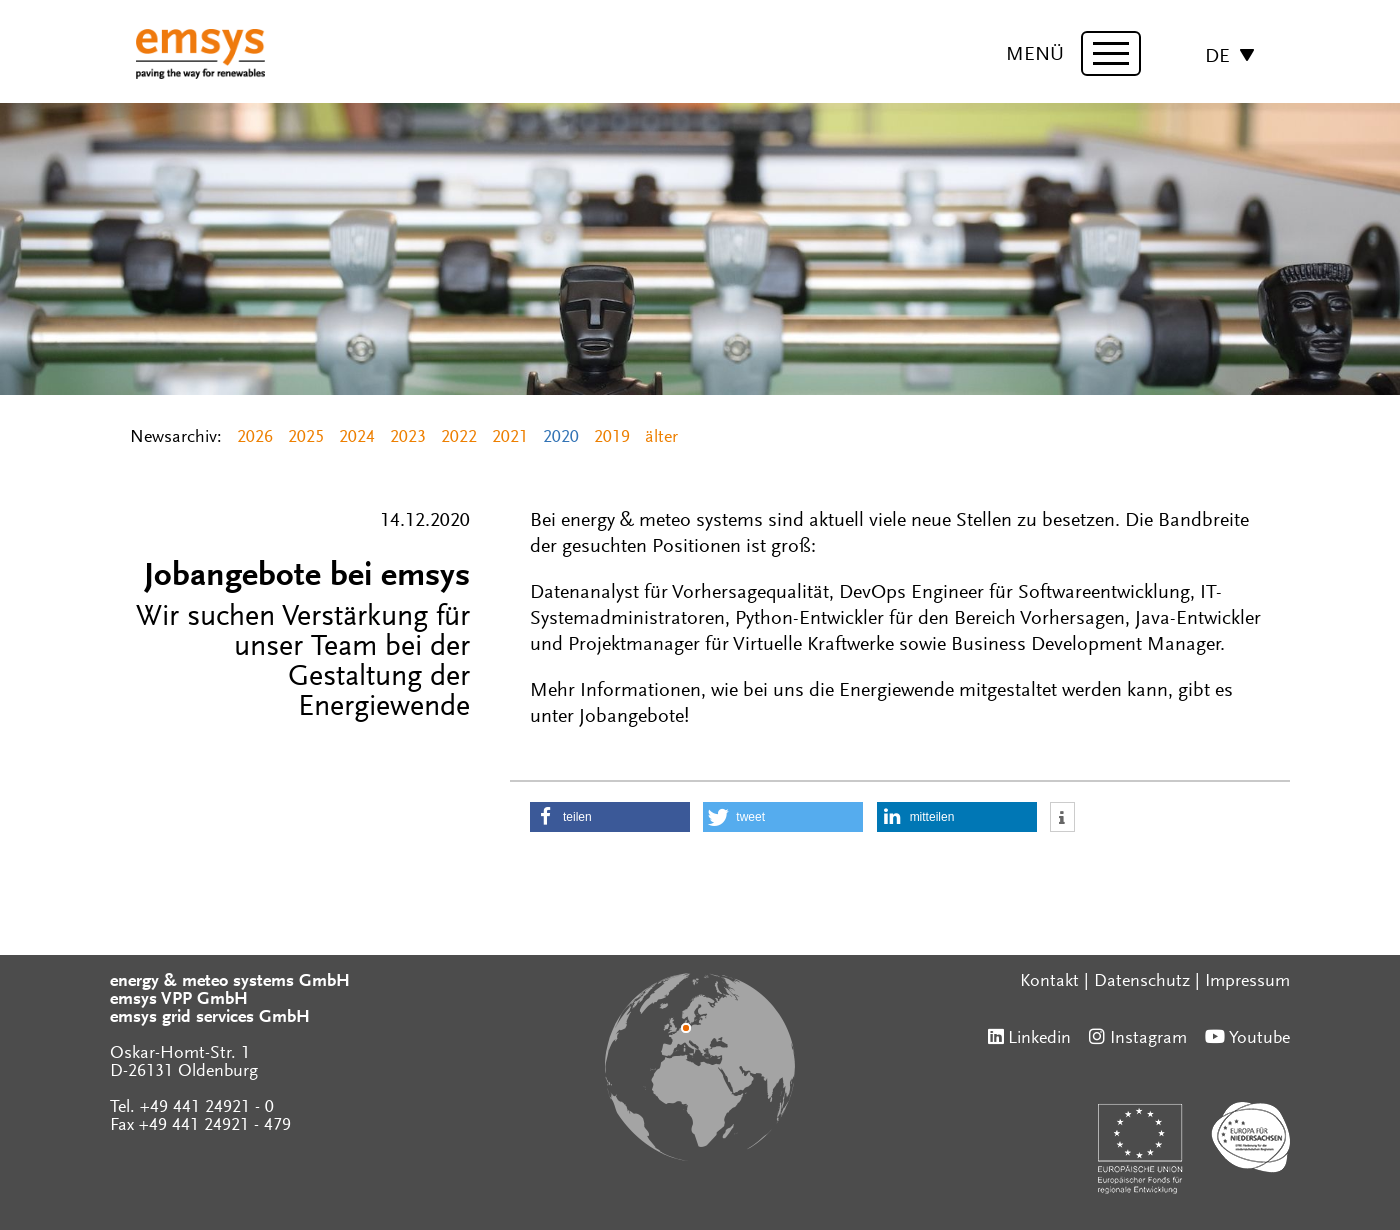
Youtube (1259, 1039)
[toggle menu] (1111, 53)
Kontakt (1049, 982)
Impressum (1247, 982)
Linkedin (1039, 1039)
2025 (306, 438)
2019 (612, 438)
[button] (610, 817)
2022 (459, 438)
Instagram (1148, 1039)
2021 (510, 438)
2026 (255, 438)
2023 (408, 438)
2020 (561, 438)
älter (661, 438)
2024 (357, 438)
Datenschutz (1142, 982)
